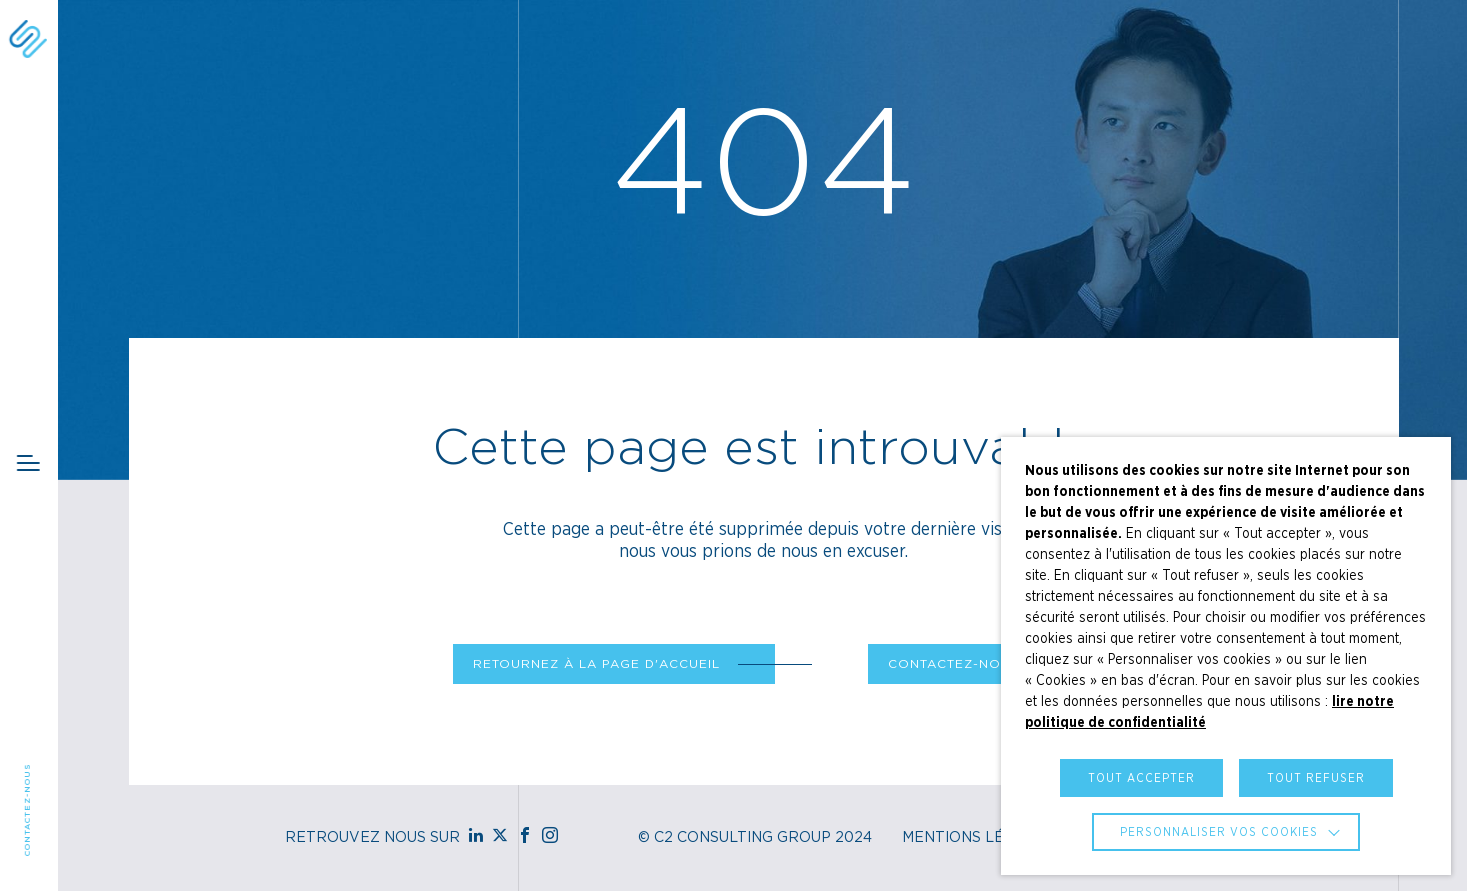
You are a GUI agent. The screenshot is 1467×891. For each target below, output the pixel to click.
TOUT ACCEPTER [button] (1141, 778)
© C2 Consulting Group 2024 (755, 838)
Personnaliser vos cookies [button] (1219, 832)
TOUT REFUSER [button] (1316, 778)
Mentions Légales (978, 838)
